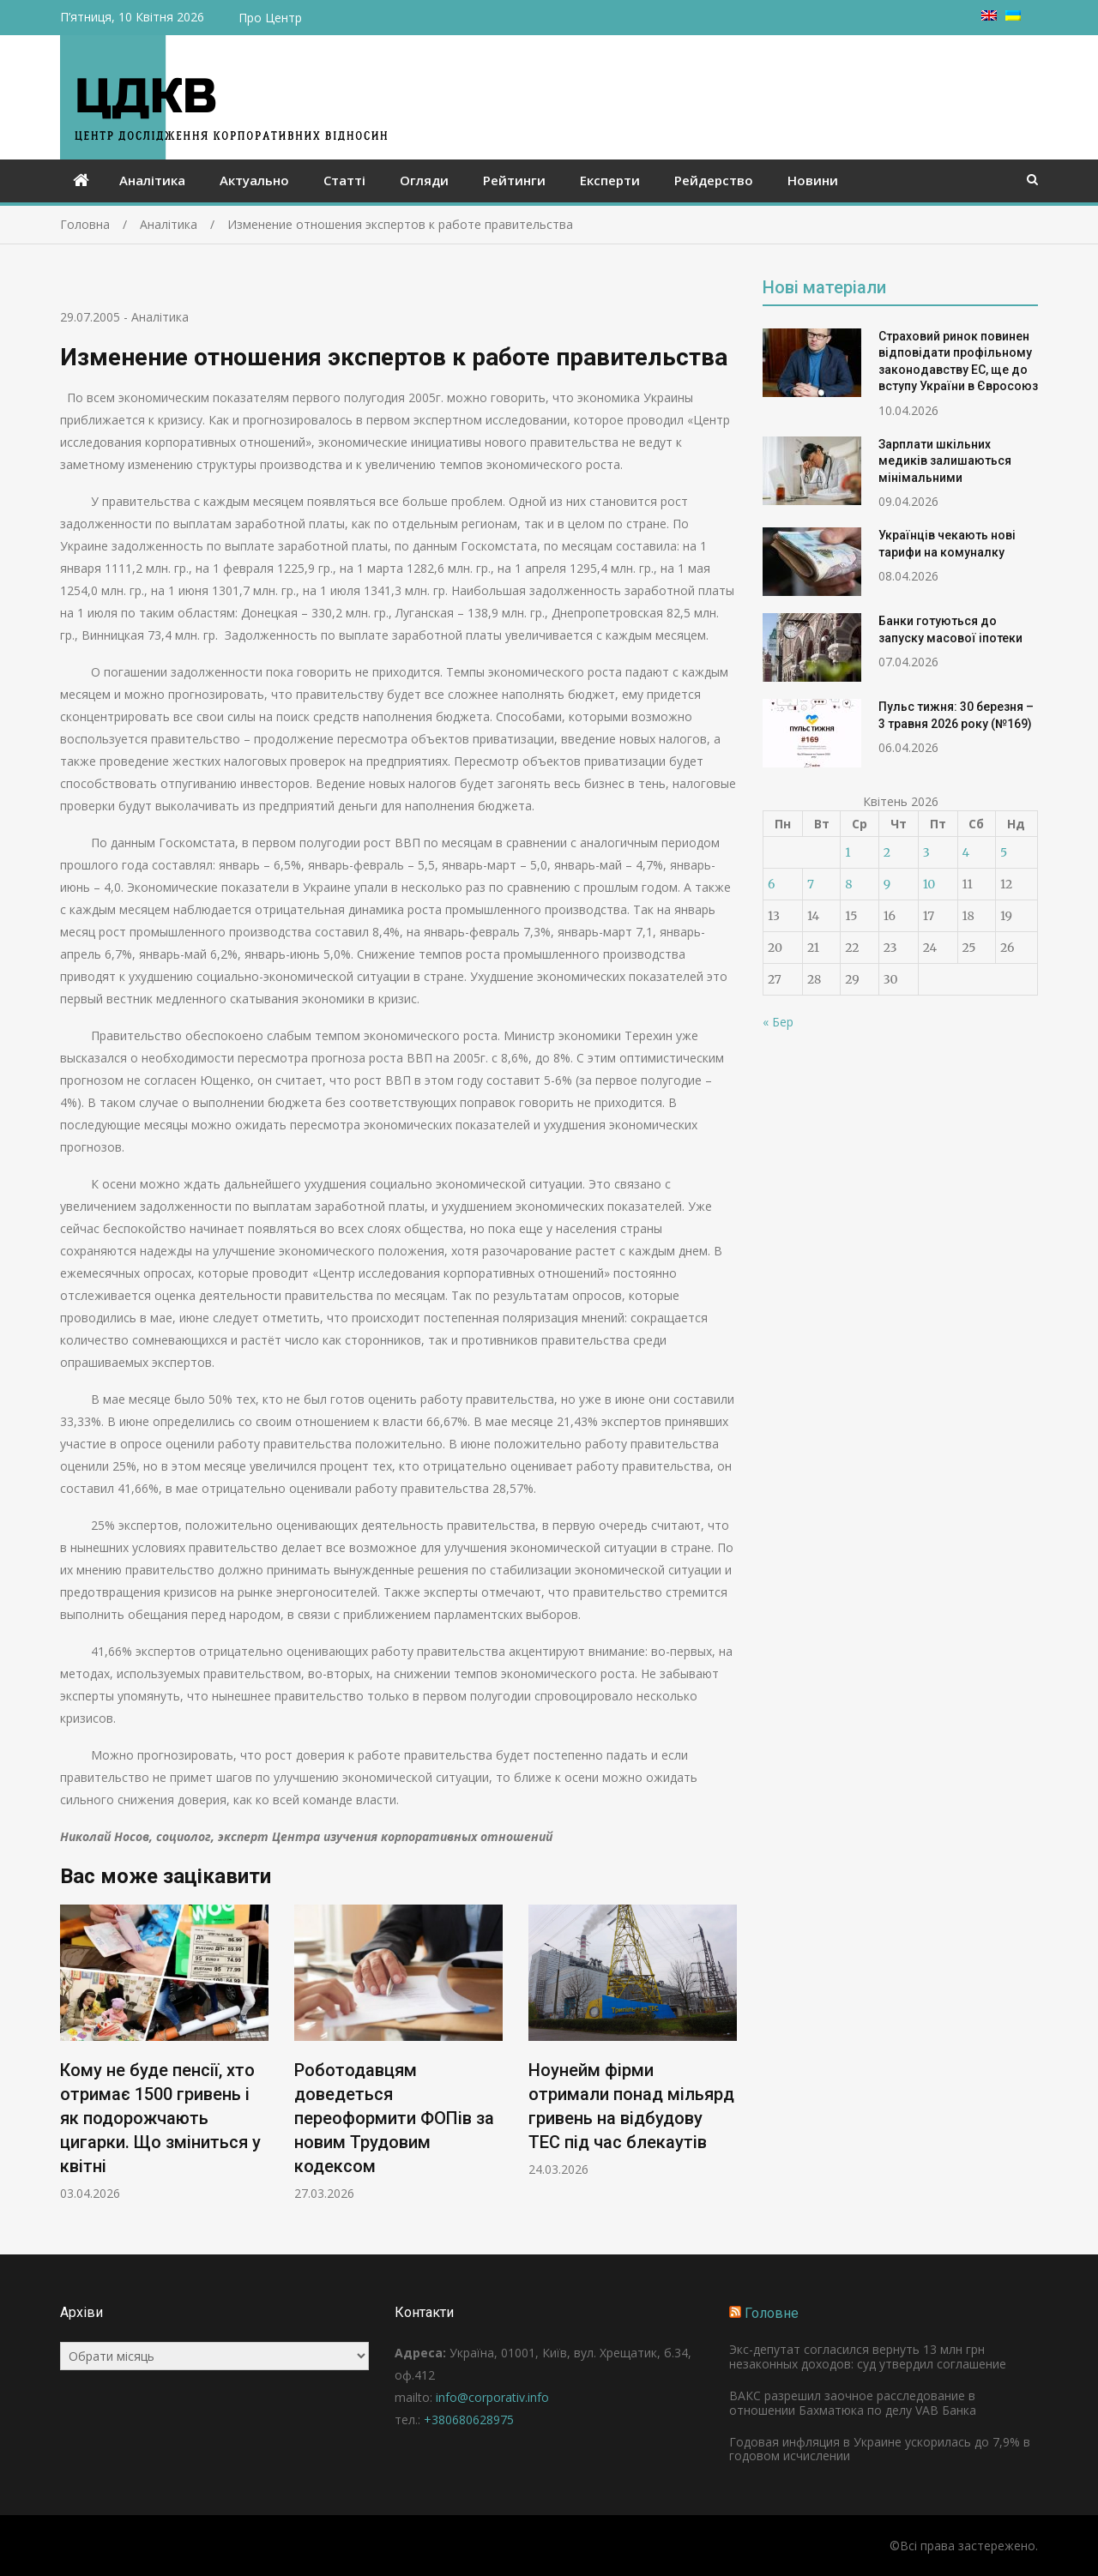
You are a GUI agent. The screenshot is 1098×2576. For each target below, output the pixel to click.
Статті (344, 180)
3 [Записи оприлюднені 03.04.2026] (926, 852)
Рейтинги (514, 180)
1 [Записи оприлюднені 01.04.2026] (847, 852)
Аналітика (152, 180)
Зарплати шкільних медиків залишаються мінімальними (944, 461)
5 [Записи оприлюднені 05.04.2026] (1003, 852)
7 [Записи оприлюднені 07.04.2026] (810, 884)
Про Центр (270, 17)
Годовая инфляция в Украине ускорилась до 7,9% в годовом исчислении (879, 2449)
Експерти (610, 180)
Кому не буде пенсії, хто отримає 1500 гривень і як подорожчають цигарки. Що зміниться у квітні (160, 2119)
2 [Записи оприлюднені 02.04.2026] (887, 852)
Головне (772, 2313)
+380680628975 (469, 2419)
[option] (164, 2053)
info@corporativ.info (492, 2397)
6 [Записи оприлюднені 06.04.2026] (771, 884)
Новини (812, 180)
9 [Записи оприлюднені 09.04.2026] (887, 884)
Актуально (254, 180)
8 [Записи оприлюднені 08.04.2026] (848, 884)
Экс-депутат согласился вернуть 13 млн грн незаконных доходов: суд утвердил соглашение (867, 2356)
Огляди (424, 180)
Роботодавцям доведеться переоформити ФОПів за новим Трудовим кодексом (394, 2119)
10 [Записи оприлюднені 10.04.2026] (929, 884)
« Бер (778, 1022)
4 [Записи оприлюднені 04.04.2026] (966, 852)
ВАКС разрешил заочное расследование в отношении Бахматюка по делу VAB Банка (852, 2402)
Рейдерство (713, 180)
